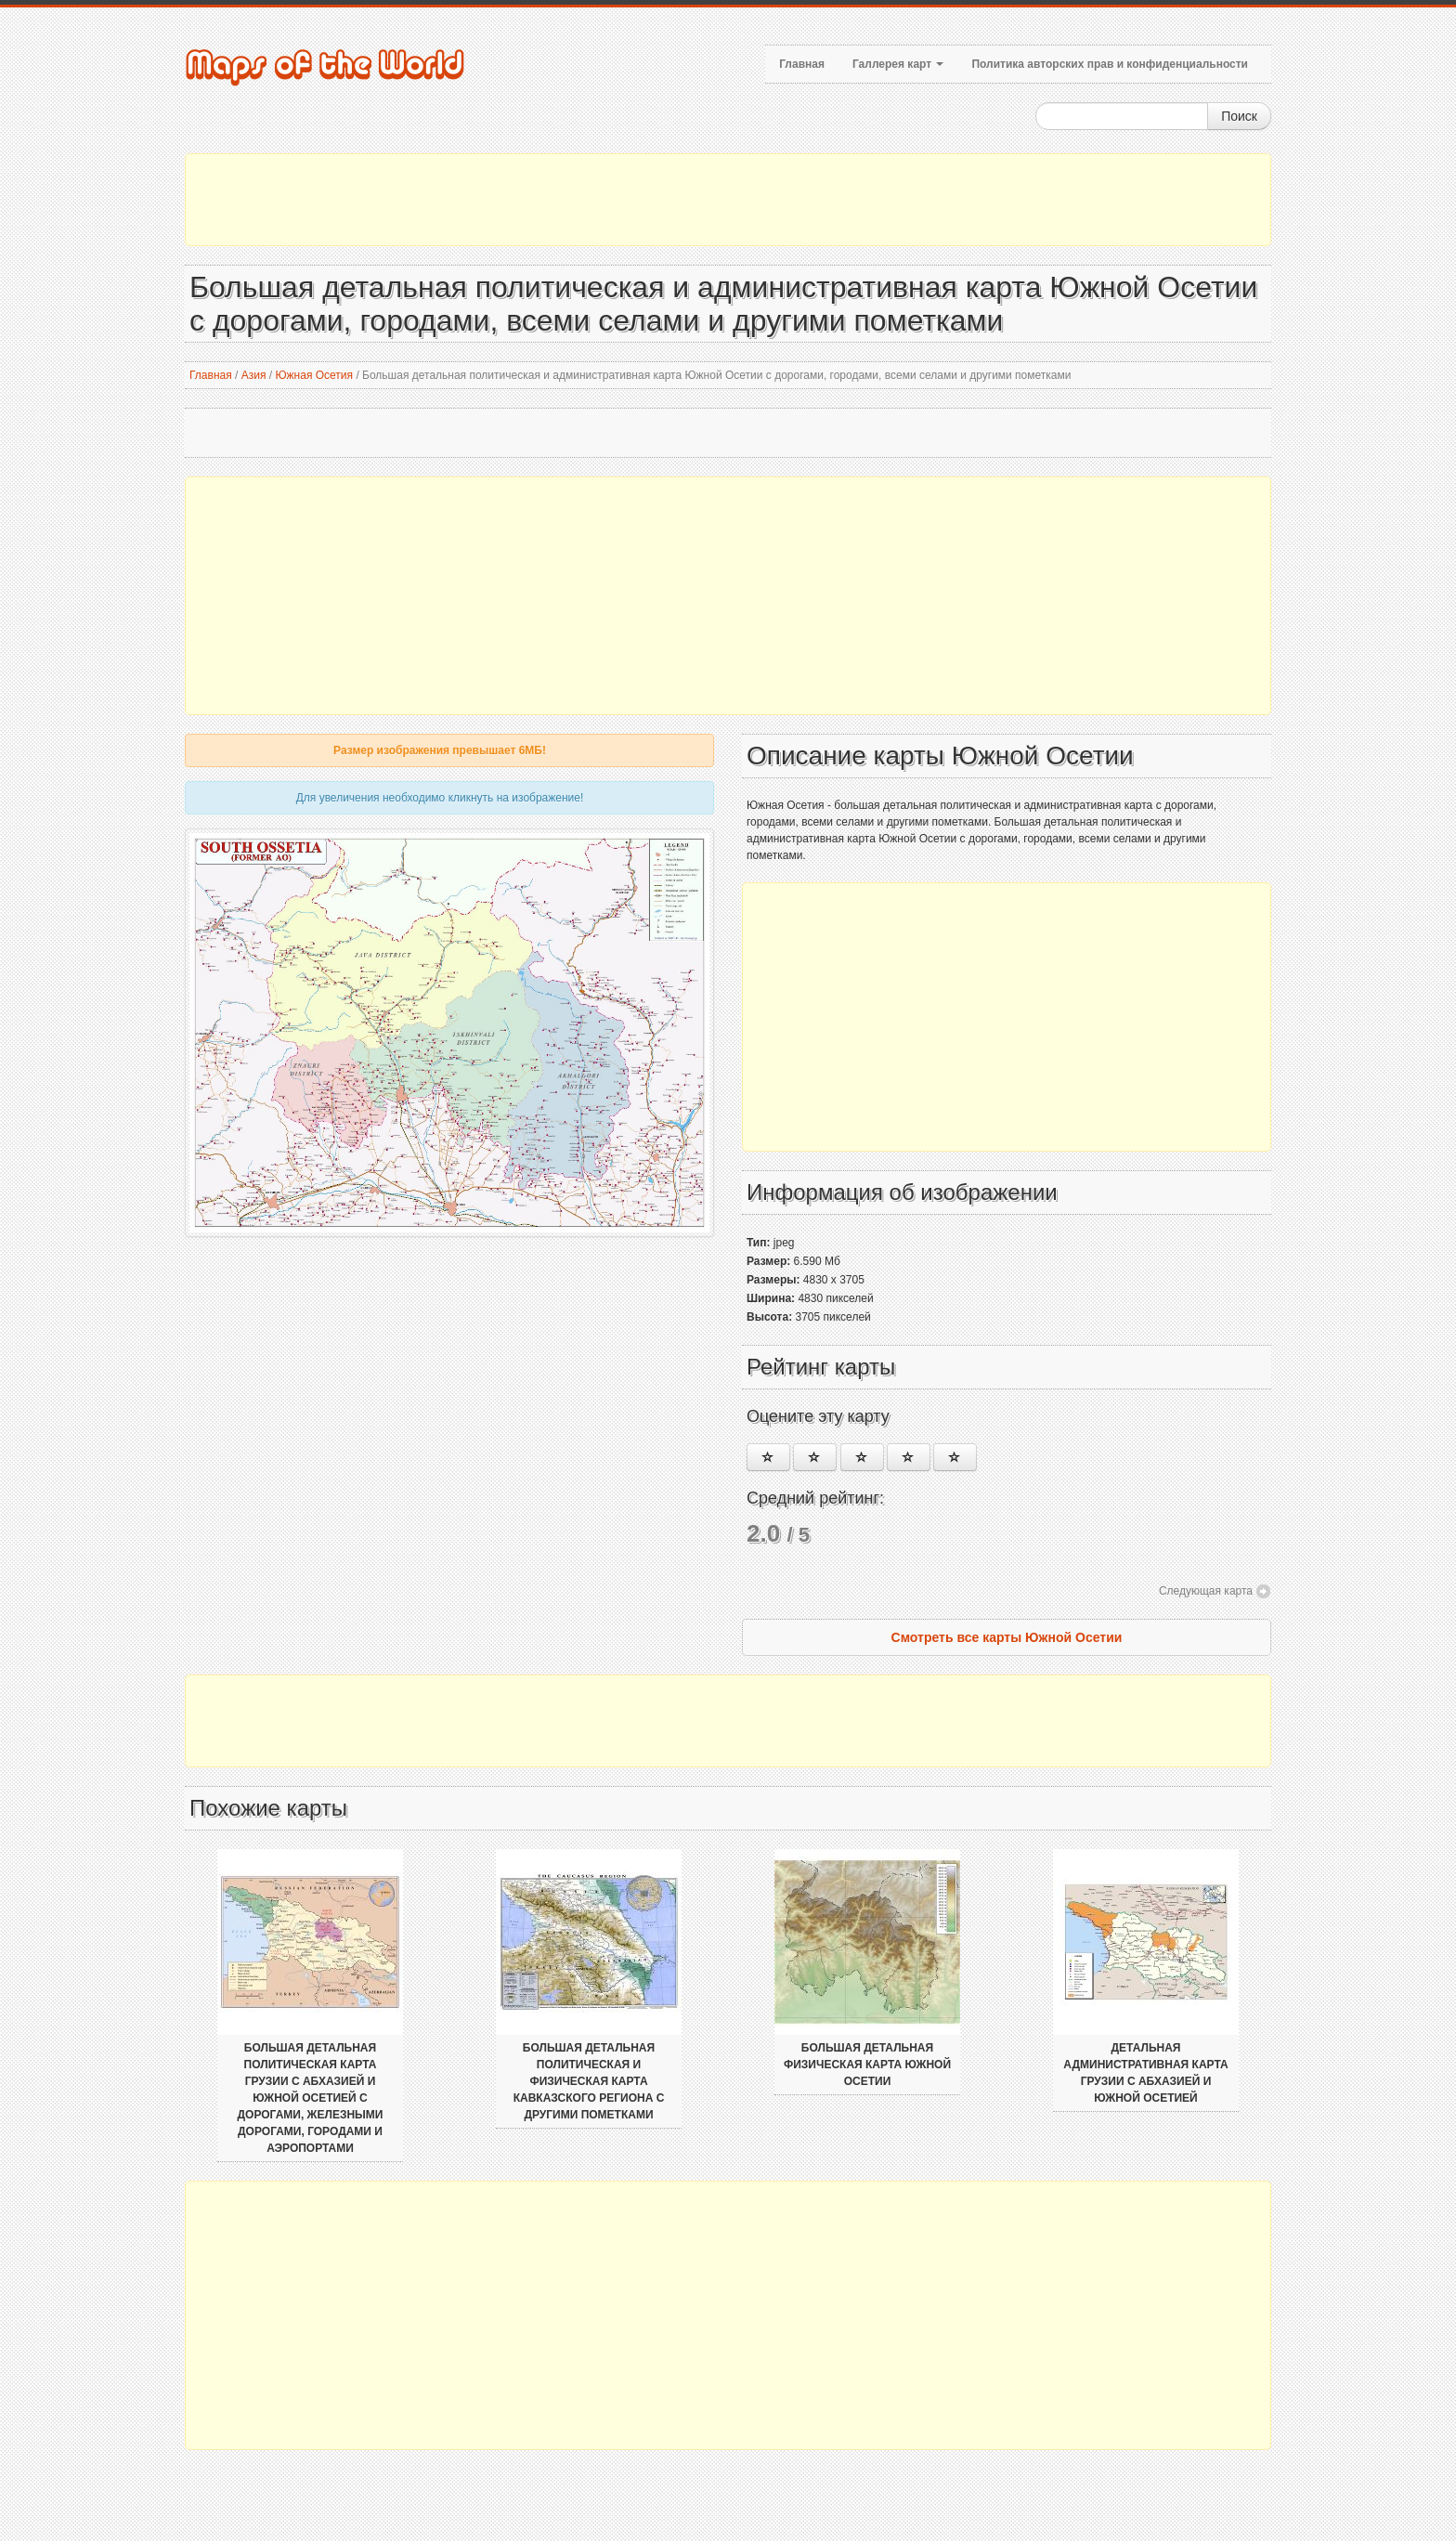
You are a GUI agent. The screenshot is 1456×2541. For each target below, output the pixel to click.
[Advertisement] (728, 199)
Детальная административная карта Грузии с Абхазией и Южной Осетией (1145, 2072)
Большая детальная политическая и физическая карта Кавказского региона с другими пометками (589, 2081)
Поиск (1239, 116)
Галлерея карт (897, 64)
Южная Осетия (314, 375)
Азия (253, 375)
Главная (802, 64)
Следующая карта (1206, 1590)
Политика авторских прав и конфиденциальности (1109, 64)
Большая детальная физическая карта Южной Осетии (867, 2064)
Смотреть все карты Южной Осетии (1007, 1637)
